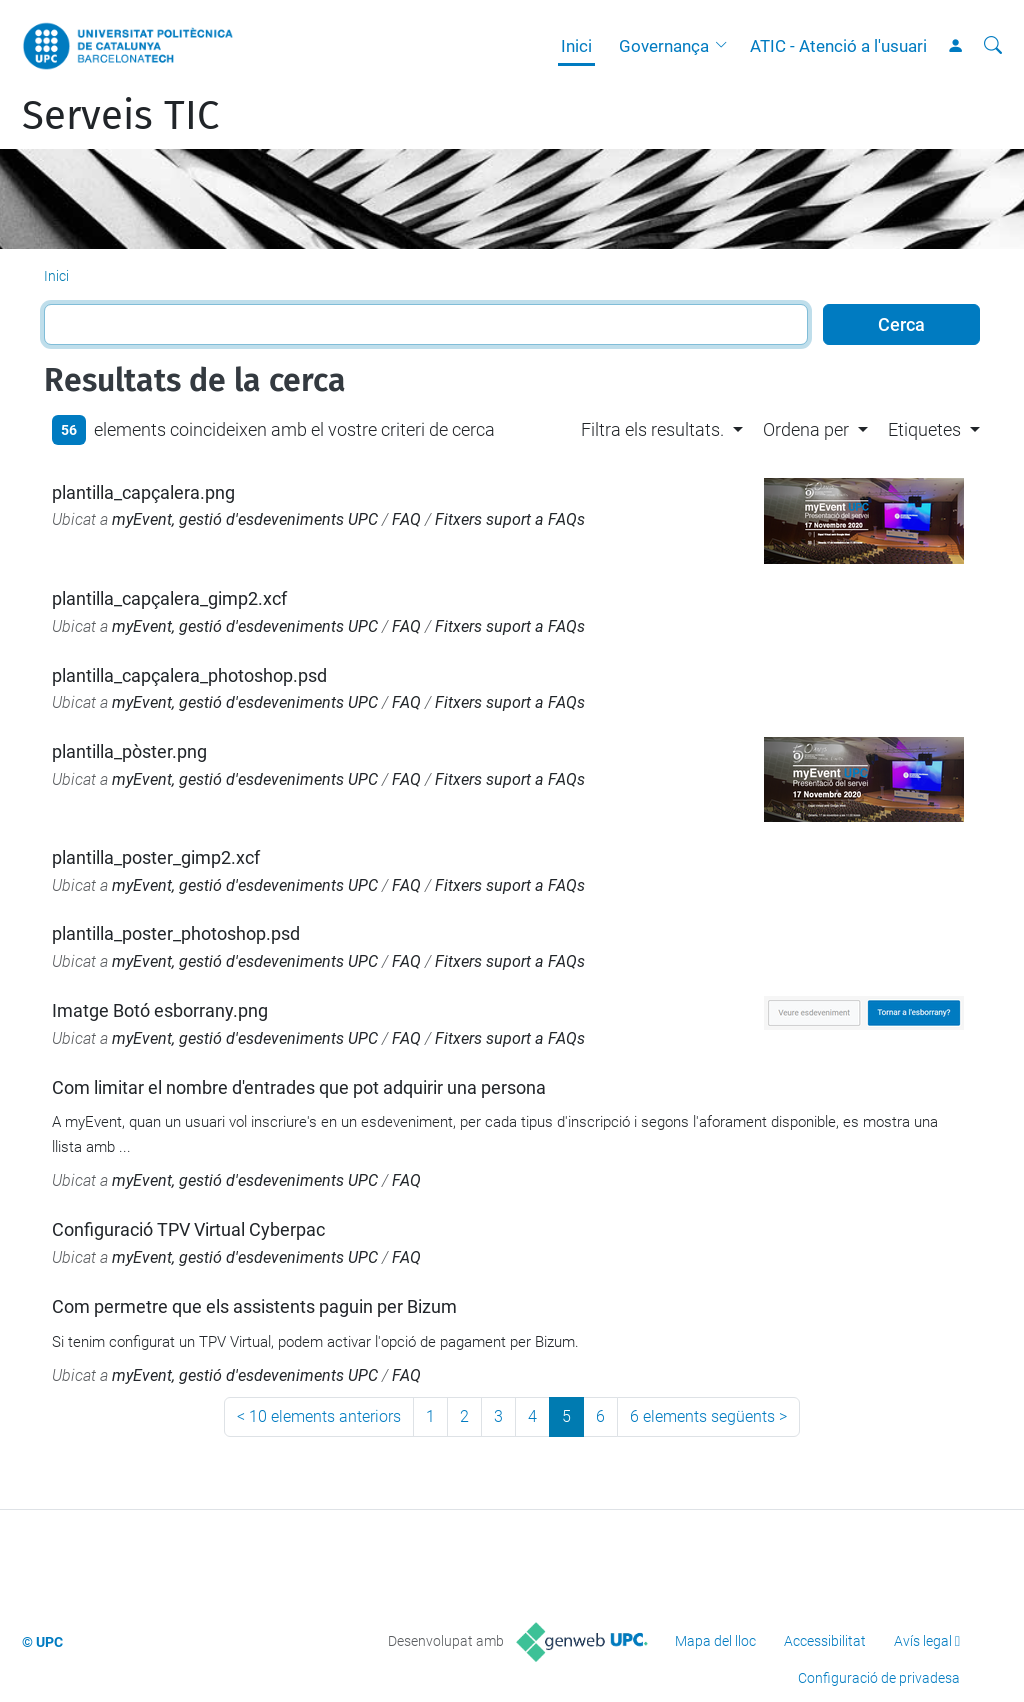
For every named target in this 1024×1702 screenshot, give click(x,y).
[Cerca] (993, 46)
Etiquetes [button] (924, 429)
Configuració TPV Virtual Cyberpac (188, 1229)
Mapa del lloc (715, 1641)
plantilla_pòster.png (129, 751)
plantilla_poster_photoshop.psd (176, 933)
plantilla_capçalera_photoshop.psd (189, 675)
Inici (576, 46)
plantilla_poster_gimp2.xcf (156, 857)
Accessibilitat (825, 1641)
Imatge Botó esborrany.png (160, 1010)
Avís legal (923, 1641)
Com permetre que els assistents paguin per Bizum (254, 1306)
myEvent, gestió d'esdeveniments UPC (245, 519)
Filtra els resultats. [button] (652, 429)
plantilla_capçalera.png (143, 492)
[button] (726, 46)
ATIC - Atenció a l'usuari (838, 46)
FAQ (406, 519)
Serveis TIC (120, 116)
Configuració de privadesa (879, 1678)
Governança (664, 46)
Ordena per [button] (806, 429)
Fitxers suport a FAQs (510, 519)
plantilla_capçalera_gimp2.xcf (169, 598)
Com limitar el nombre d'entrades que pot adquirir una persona (299, 1087)
